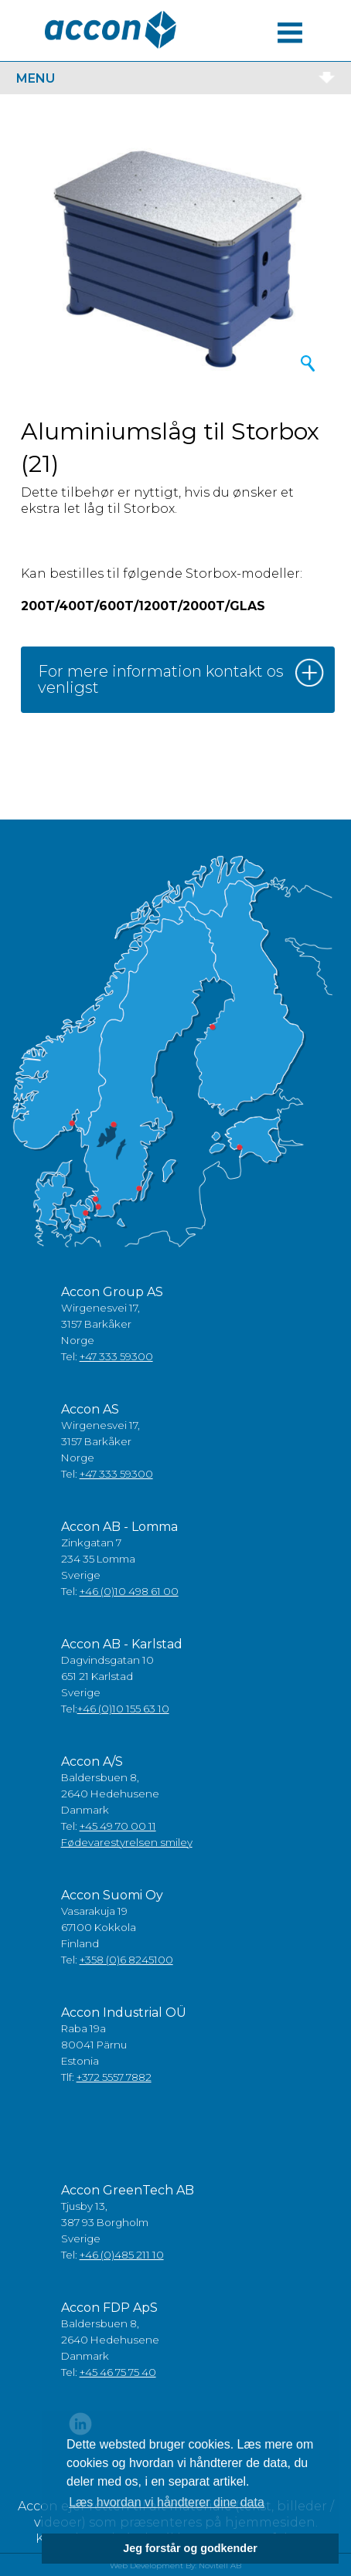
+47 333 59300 (116, 1356)
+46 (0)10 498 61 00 (129, 1591)
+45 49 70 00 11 (118, 1826)
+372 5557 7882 (114, 2077)
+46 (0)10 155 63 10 (123, 1708)
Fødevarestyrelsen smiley (127, 1842)
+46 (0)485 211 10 (122, 2254)
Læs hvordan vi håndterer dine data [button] (166, 2502)
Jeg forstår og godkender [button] (190, 2548)
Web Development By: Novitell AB (175, 2566)
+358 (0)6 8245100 (126, 1959)
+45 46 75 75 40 (118, 2372)
